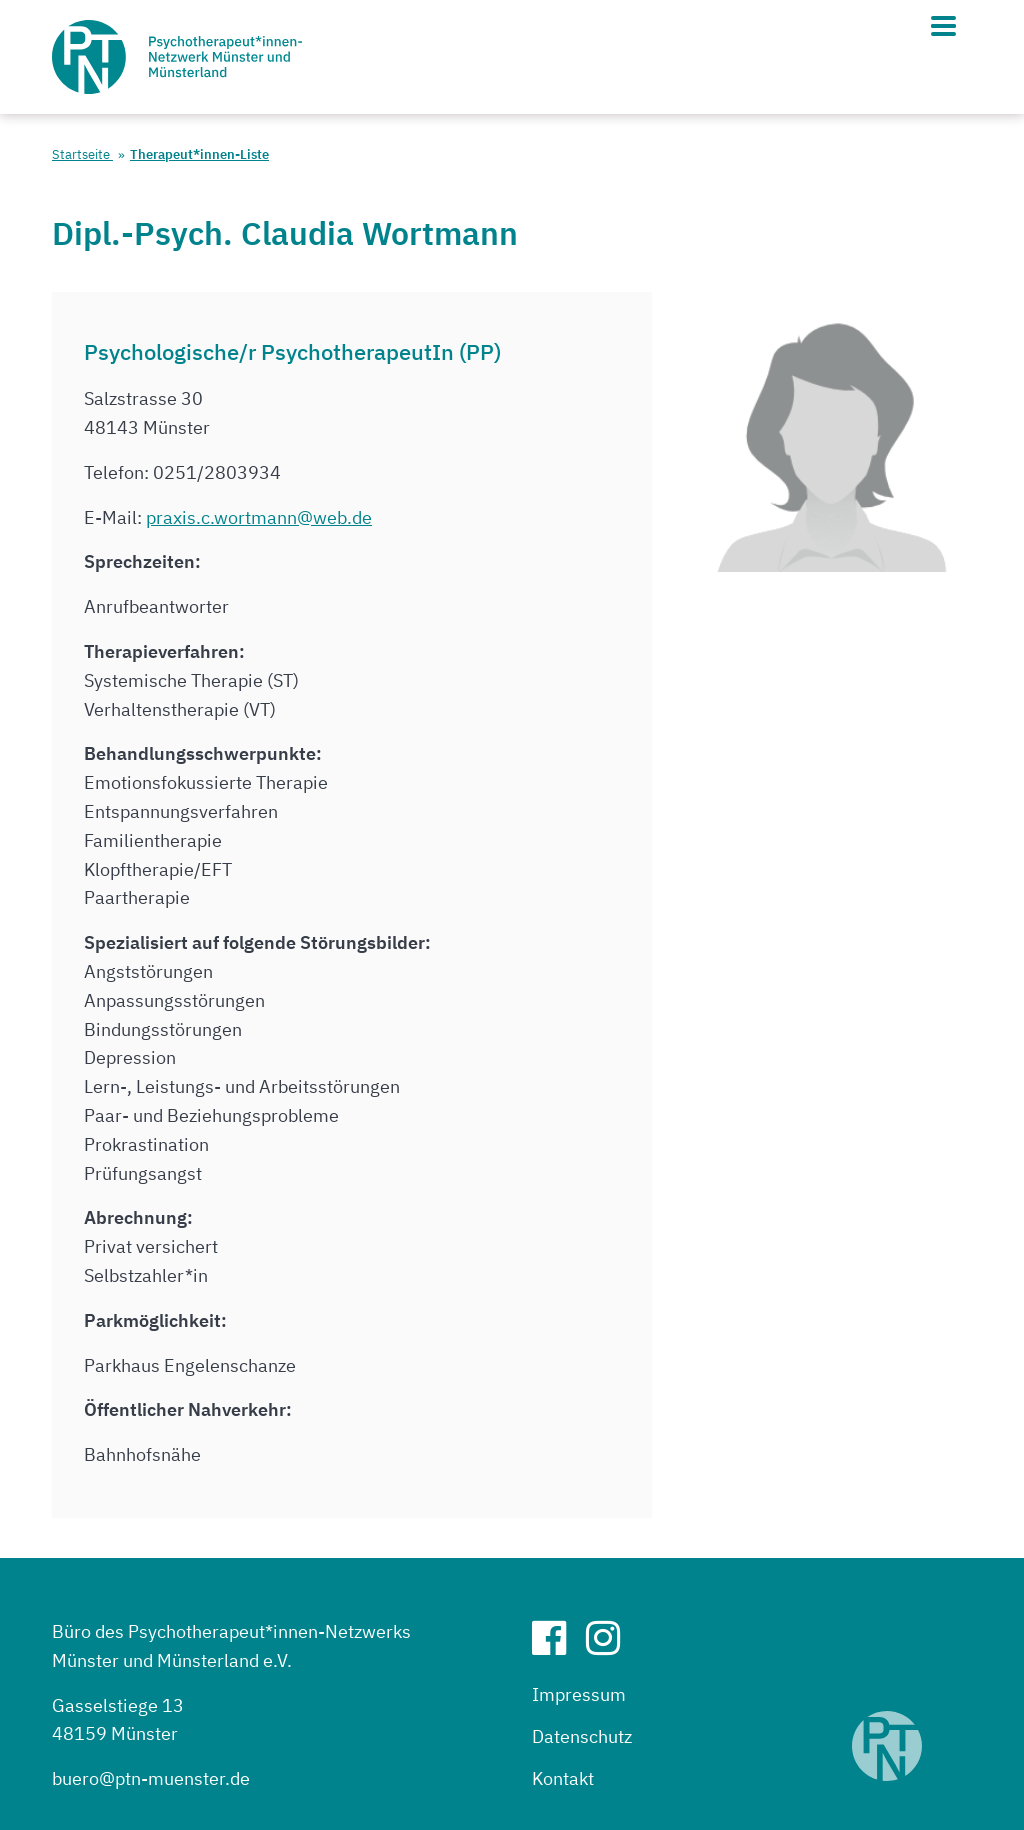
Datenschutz (582, 1736)
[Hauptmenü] (943, 26)
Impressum (579, 1694)
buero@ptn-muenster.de (151, 1778)
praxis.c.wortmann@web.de (259, 517)
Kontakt (563, 1778)
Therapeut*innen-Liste (199, 154)
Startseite (82, 154)
